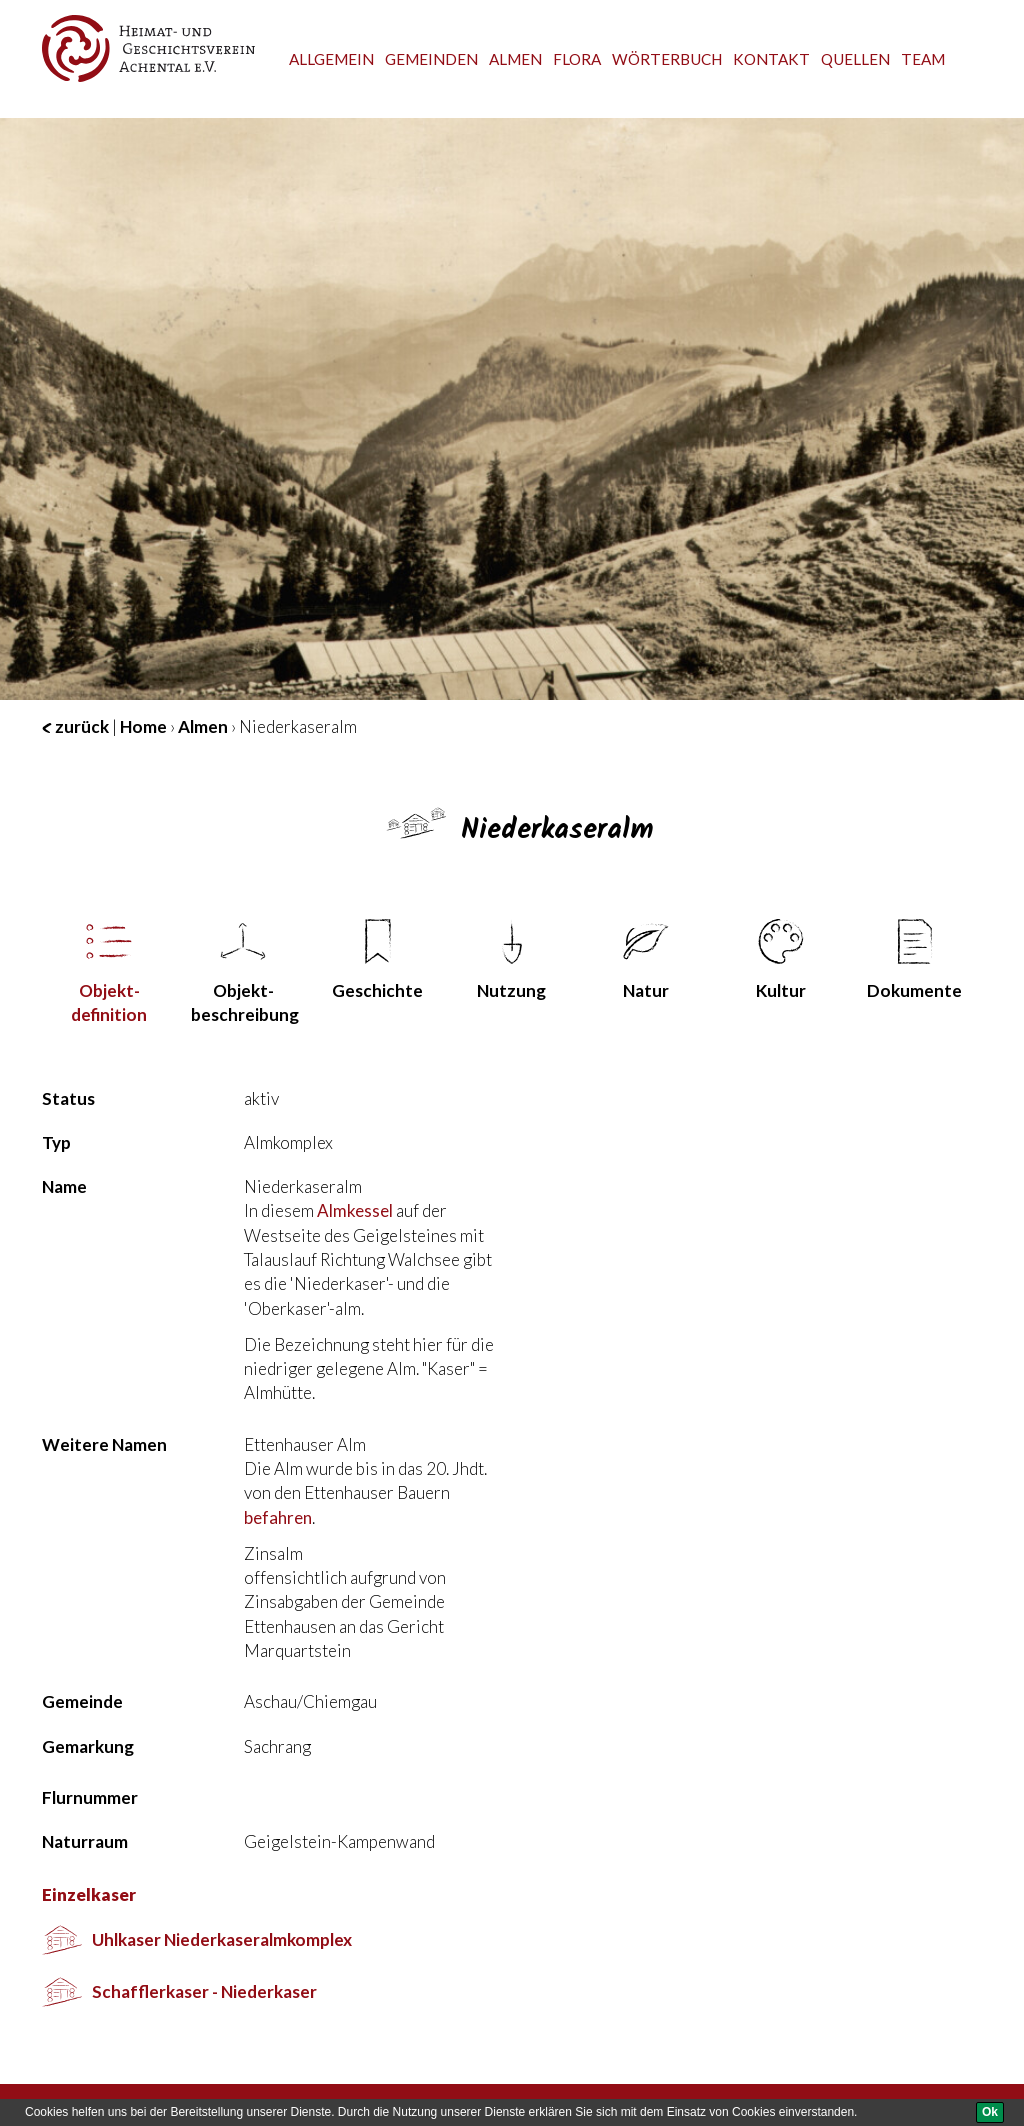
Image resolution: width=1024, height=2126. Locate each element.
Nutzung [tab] (511, 960)
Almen (515, 59)
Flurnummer (90, 1797)
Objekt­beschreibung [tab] (245, 972)
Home (143, 726)
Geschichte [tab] (377, 960)
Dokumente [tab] (914, 960)
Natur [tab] (646, 960)
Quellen (855, 59)
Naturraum (85, 1841)
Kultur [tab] (781, 960)
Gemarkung (88, 1746)
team (923, 59)
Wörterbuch (667, 59)
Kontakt (771, 59)
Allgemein (331, 59)
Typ (56, 1142)
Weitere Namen (104, 1444)
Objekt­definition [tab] (109, 972)
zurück (75, 726)
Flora (577, 59)
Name (64, 1186)
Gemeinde (82, 1701)
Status (68, 1098)
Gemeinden (431, 59)
